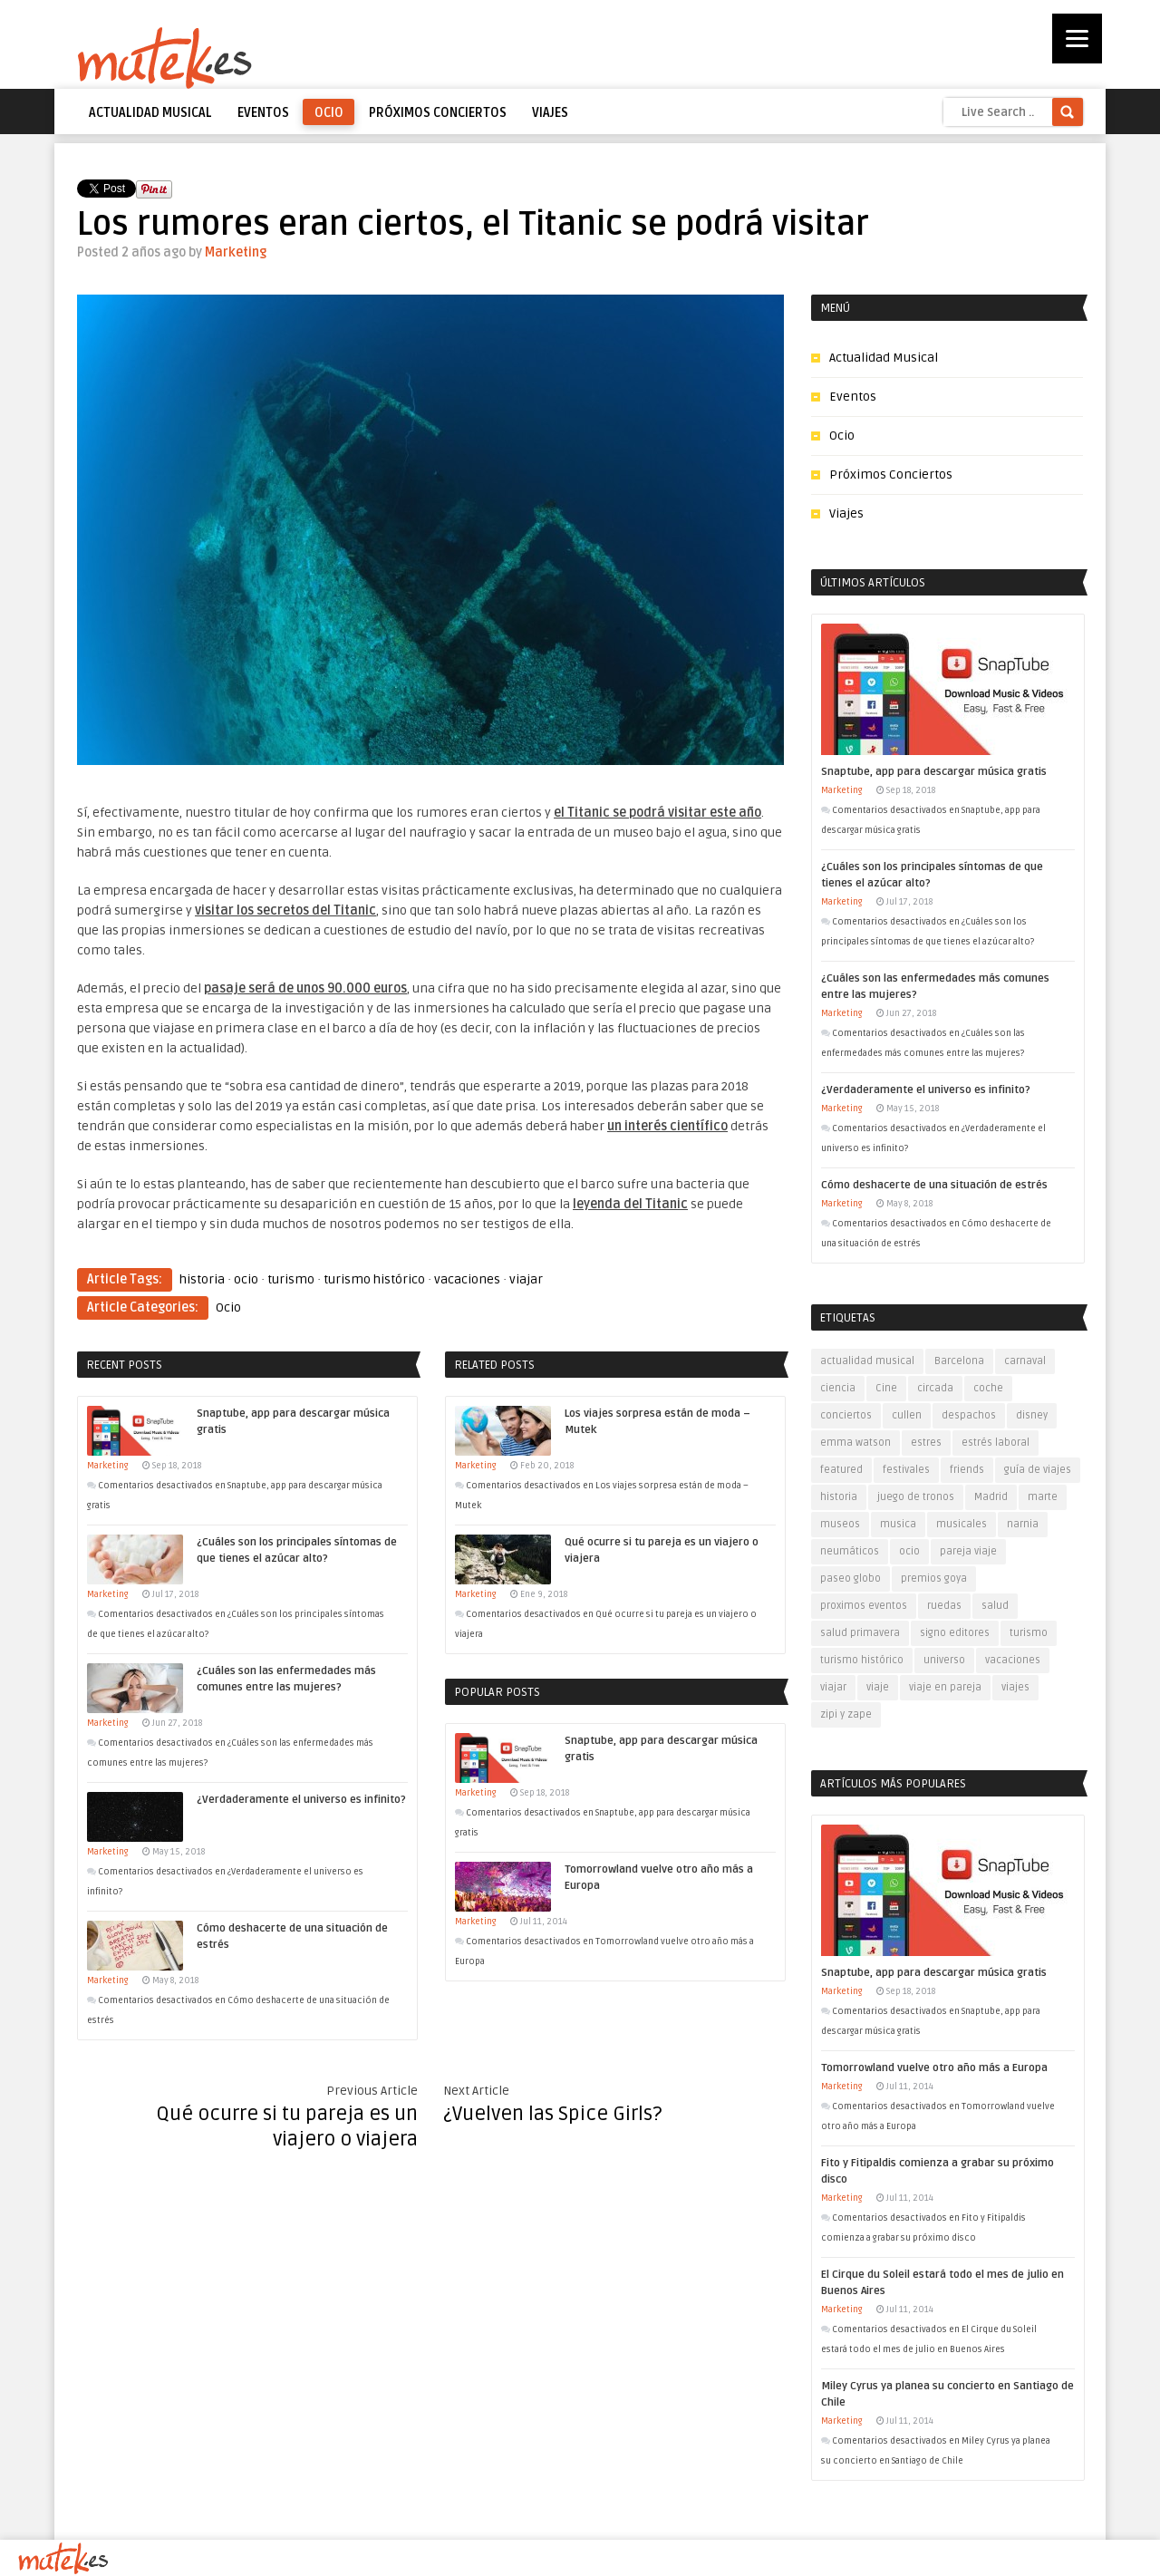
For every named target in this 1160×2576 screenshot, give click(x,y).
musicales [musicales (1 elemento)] (961, 1524)
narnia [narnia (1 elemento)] (1023, 1524)
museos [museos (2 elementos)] (840, 1524)
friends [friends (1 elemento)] (967, 1470)
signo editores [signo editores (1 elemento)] (955, 1633)
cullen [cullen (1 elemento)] (907, 1415)
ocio (246, 1279)
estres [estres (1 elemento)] (926, 1442)
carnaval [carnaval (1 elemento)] (1025, 1361)
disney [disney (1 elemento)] (1032, 1415)
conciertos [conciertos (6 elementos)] (846, 1415)
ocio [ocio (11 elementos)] (909, 1551)
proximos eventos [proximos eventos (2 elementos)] (863, 1606)
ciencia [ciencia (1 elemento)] (838, 1388)
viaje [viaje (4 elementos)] (877, 1687)
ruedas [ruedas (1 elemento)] (944, 1606)
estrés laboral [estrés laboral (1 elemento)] (996, 1442)
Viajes (550, 113)
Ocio (328, 113)
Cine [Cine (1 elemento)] (886, 1388)
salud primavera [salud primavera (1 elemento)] (860, 1633)
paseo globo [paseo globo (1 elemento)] (850, 1578)
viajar (526, 1279)
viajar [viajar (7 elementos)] (833, 1687)
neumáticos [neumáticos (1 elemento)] (849, 1551)
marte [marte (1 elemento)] (1043, 1497)
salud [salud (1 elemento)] (995, 1606)
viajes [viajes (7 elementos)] (1015, 1687)
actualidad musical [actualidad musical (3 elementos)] (867, 1361)
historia (202, 1279)
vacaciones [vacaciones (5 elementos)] (1012, 1660)
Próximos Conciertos (438, 113)
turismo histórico (374, 1279)
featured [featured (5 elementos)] (841, 1470)
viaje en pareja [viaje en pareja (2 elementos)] (945, 1687)
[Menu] (1077, 38)
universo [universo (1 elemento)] (944, 1660)
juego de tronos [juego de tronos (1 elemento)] (915, 1497)
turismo (290, 1279)
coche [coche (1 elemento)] (988, 1388)
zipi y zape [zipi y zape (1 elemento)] (846, 1714)
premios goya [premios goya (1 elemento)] (934, 1578)
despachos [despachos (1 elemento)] (969, 1415)
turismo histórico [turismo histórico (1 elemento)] (862, 1660)
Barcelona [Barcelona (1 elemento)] (959, 1361)
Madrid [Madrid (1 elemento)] (991, 1497)
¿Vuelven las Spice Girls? (552, 2114)
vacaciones (467, 1279)
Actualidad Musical (150, 113)
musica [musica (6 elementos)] (898, 1524)
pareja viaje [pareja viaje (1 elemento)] (968, 1551)
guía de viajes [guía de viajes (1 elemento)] (1037, 1470)
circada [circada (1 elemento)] (935, 1388)
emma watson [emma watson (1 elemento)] (855, 1442)
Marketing (235, 252)
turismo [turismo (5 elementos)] (1029, 1633)
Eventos (263, 113)
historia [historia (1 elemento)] (838, 1497)
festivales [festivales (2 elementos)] (906, 1470)
